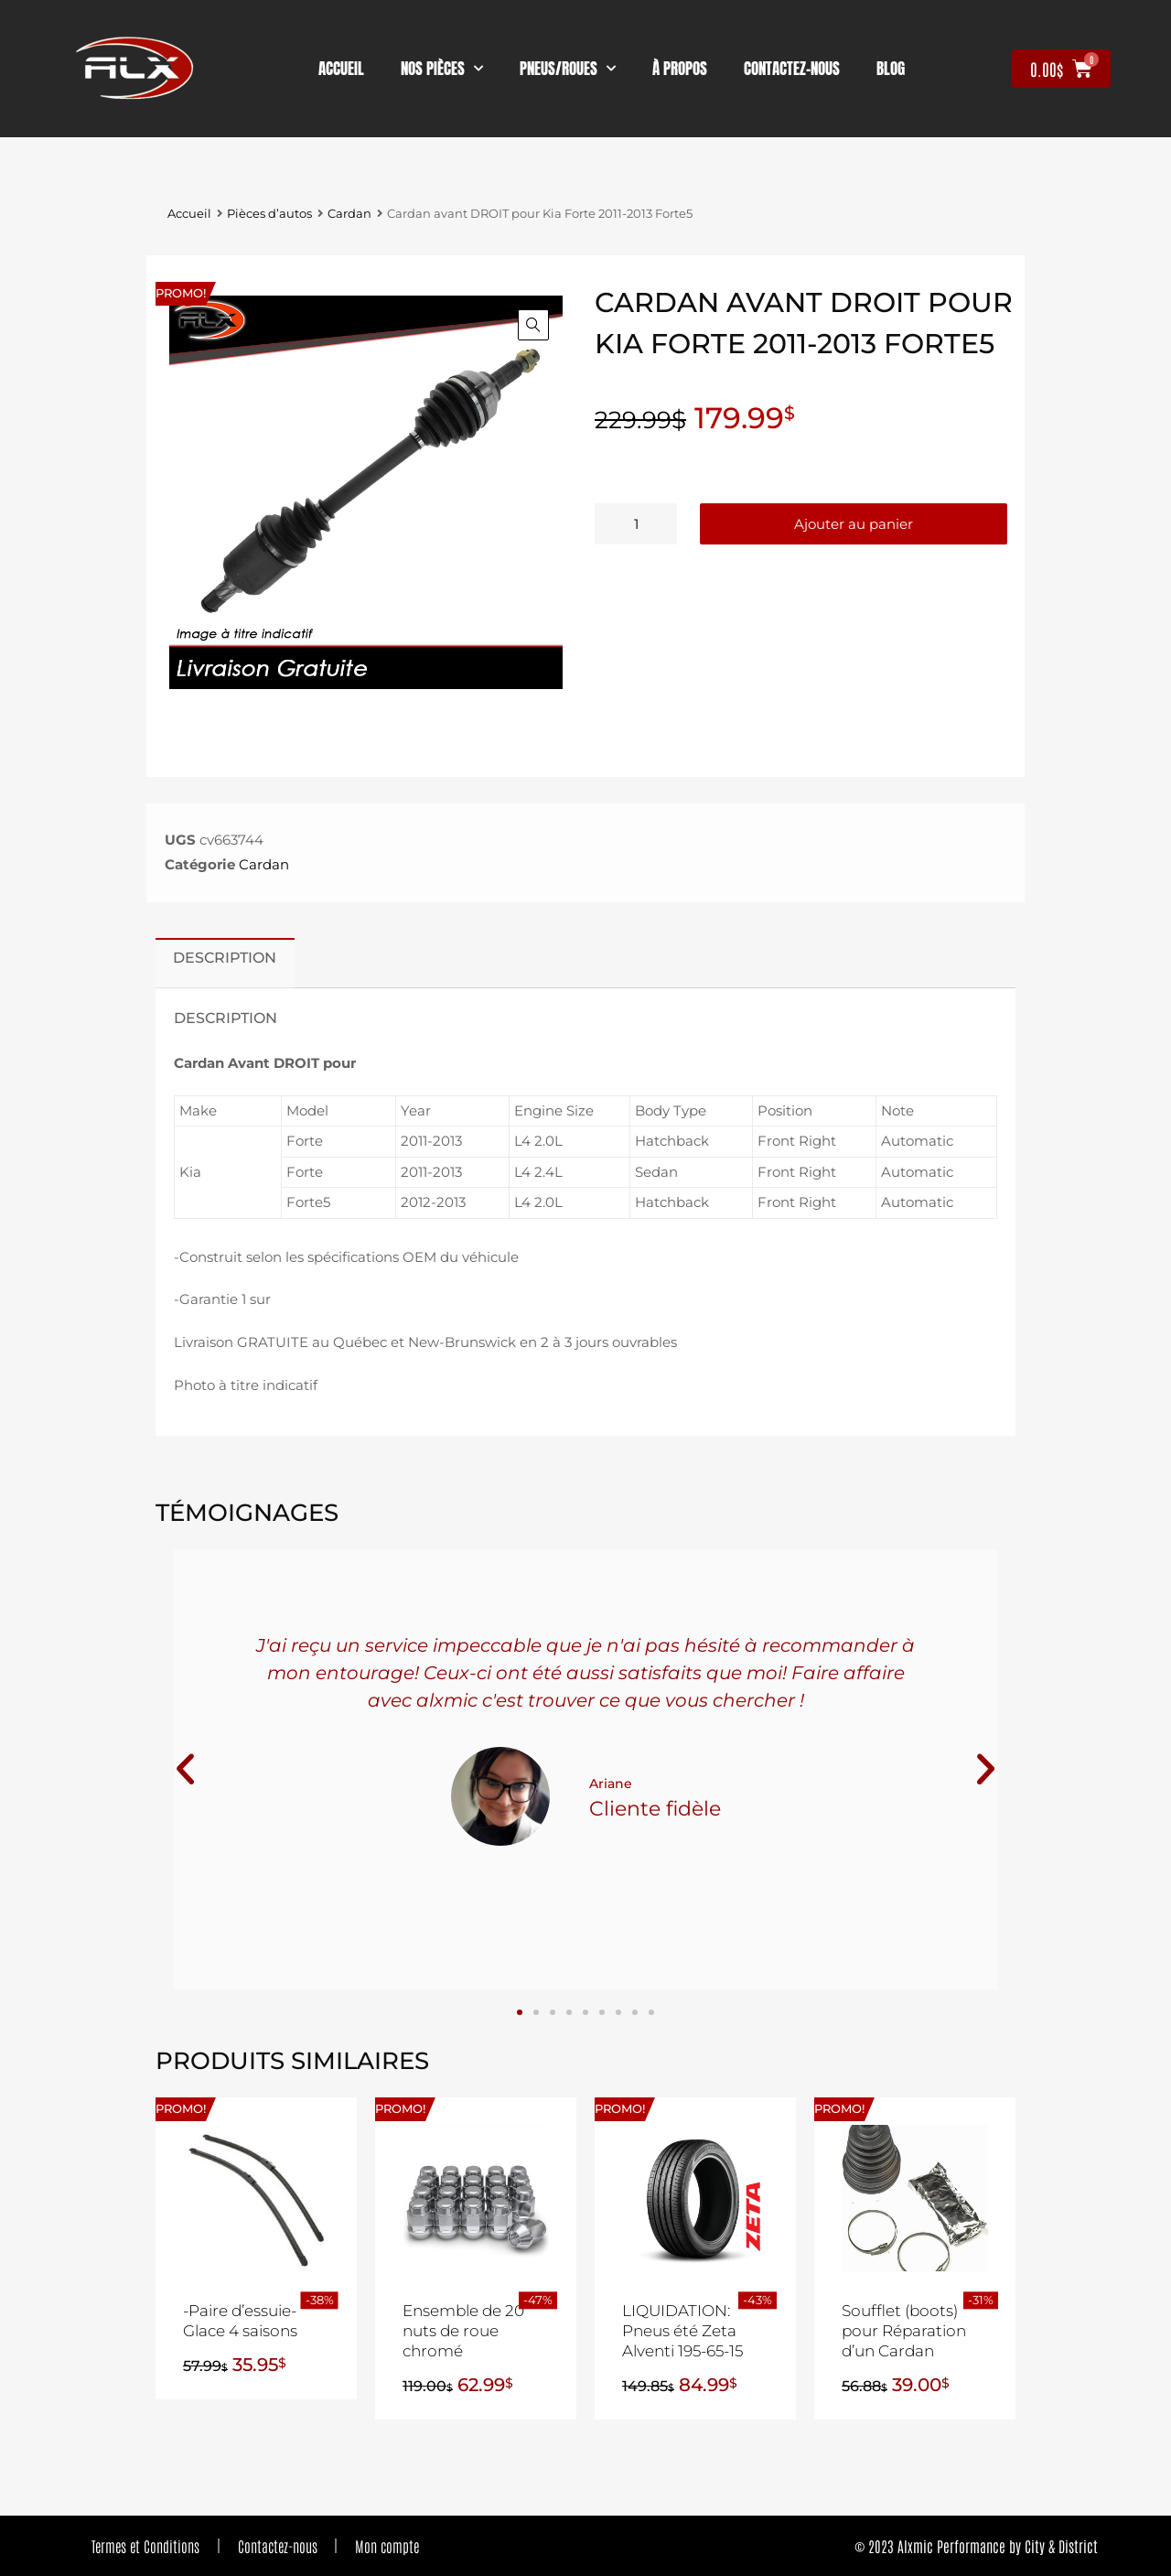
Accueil (341, 69)
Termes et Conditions (145, 2546)
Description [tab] (224, 957)
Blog (890, 69)
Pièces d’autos (269, 214)
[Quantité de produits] (636, 523)
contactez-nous (792, 69)
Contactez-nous (277, 2546)
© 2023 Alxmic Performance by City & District (976, 2546)
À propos (679, 69)
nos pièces (442, 68)
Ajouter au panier (853, 524)
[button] (533, 324)
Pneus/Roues (568, 68)
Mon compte (388, 2546)
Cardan (349, 214)
